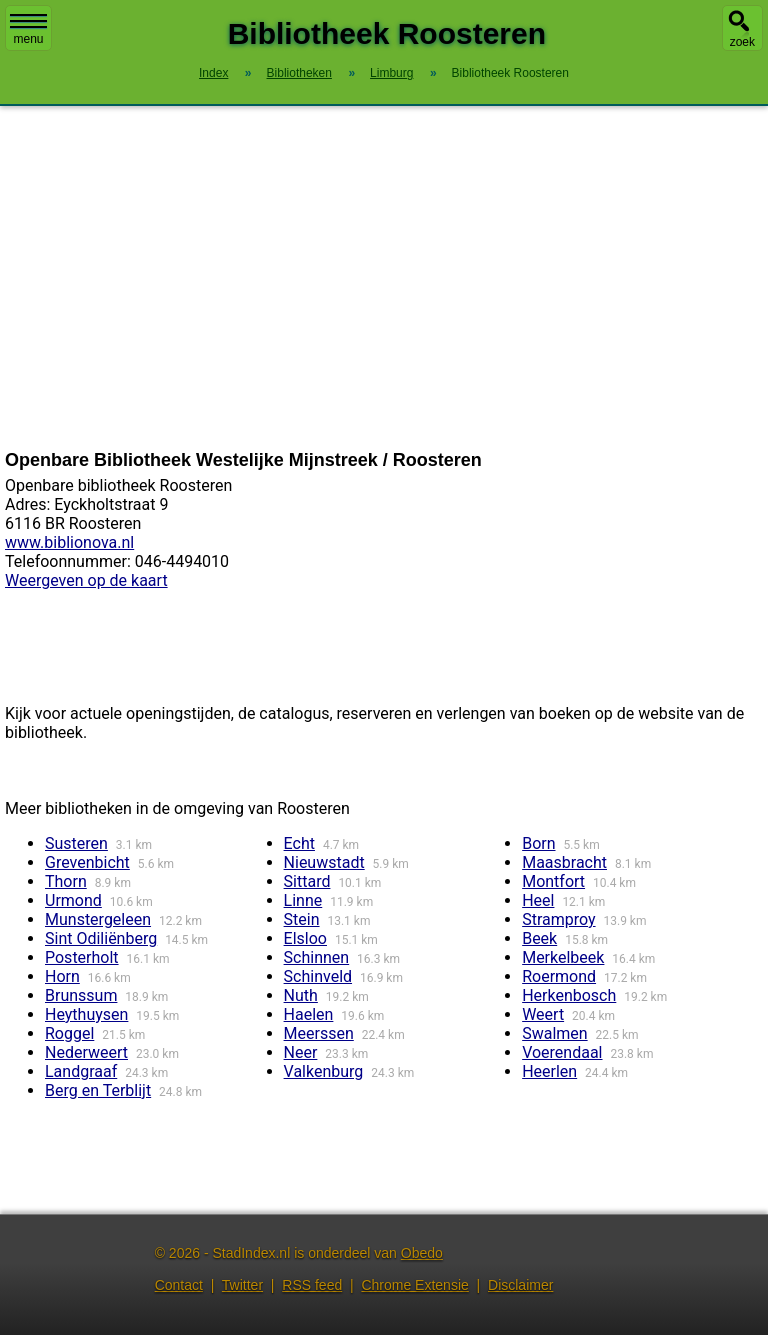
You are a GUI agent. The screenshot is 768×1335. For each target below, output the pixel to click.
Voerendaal (562, 1052)
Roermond (559, 976)
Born (538, 843)
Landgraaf (81, 1071)
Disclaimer (520, 1285)
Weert (543, 1014)
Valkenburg (324, 1071)
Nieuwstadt (324, 862)
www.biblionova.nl (69, 542)
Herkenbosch (569, 995)
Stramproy (558, 919)
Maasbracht (564, 862)
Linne (303, 900)
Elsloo (305, 938)
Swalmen (554, 1033)
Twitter (242, 1285)
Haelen (309, 1014)
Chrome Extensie (414, 1285)
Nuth (301, 995)
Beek (539, 938)
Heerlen (549, 1071)
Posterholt (82, 957)
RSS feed (312, 1285)
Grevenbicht (87, 862)
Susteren (76, 843)
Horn (62, 976)
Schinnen (317, 957)
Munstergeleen (98, 919)
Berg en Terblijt (98, 1090)
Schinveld (318, 976)
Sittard (307, 881)
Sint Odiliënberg (101, 938)
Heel (538, 900)
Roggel (69, 1033)
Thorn (66, 881)
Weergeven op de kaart (86, 580)
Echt (299, 843)
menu (28, 30)
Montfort (553, 881)
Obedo (422, 1253)
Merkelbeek (563, 957)
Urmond (73, 900)
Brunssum (81, 995)
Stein (302, 919)
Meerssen (319, 1033)
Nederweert (86, 1052)
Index (213, 73)
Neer (301, 1052)
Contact (179, 1285)
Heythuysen (86, 1014)
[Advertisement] (384, 278)
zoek (742, 42)
